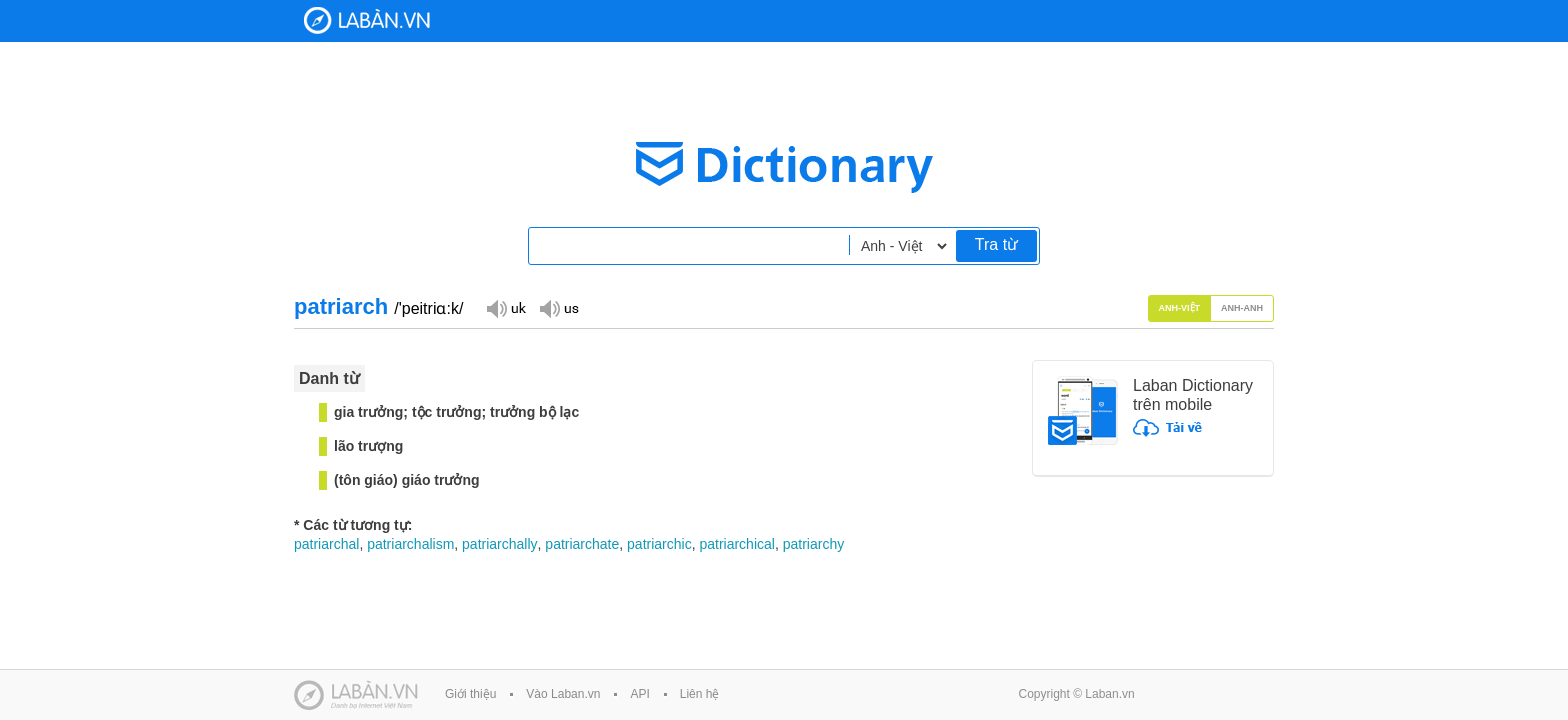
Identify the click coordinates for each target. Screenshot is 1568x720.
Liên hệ (700, 694)
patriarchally (499, 544)
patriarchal (326, 544)
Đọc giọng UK (506, 307)
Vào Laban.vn (563, 694)
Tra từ (996, 244)
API (639, 694)
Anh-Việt (1180, 308)
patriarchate (582, 544)
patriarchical (736, 544)
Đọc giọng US (559, 307)
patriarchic (659, 544)
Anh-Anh (1242, 308)
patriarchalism (410, 544)
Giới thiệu (470, 694)
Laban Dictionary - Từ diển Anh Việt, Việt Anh (367, 20)
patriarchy (813, 544)
